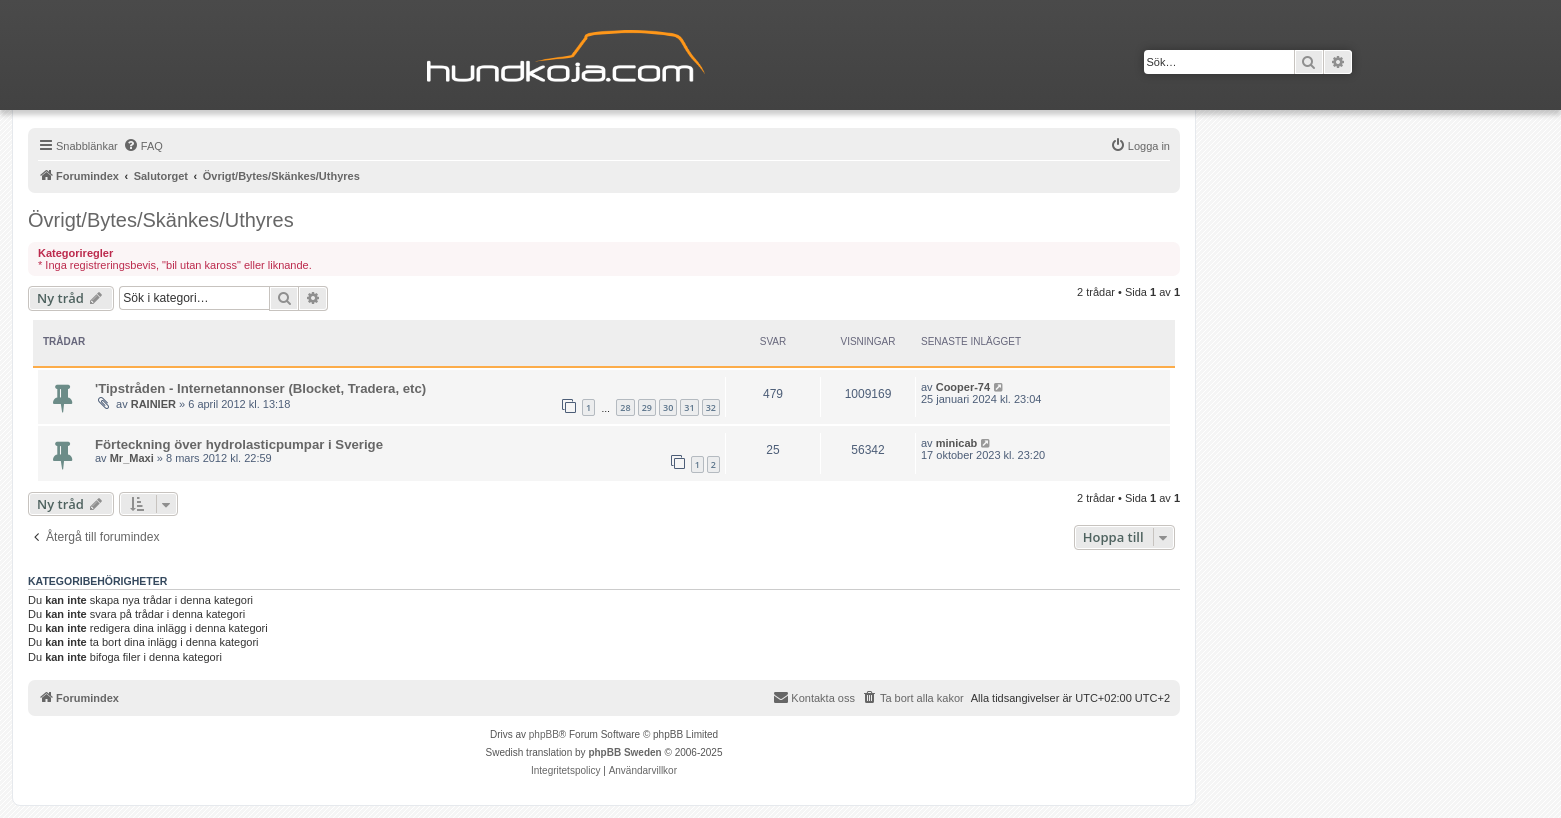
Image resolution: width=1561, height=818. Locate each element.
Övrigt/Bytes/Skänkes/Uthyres (161, 220)
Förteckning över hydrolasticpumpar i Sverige (239, 444)
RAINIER (153, 404)
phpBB (544, 734)
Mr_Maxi (132, 458)
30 (668, 407)
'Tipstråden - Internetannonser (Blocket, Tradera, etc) (260, 388)
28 (625, 407)
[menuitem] (143, 146)
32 (711, 407)
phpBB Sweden (624, 752)
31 (689, 407)
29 (647, 407)
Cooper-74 (963, 387)
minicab (957, 443)
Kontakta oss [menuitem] (814, 697)
